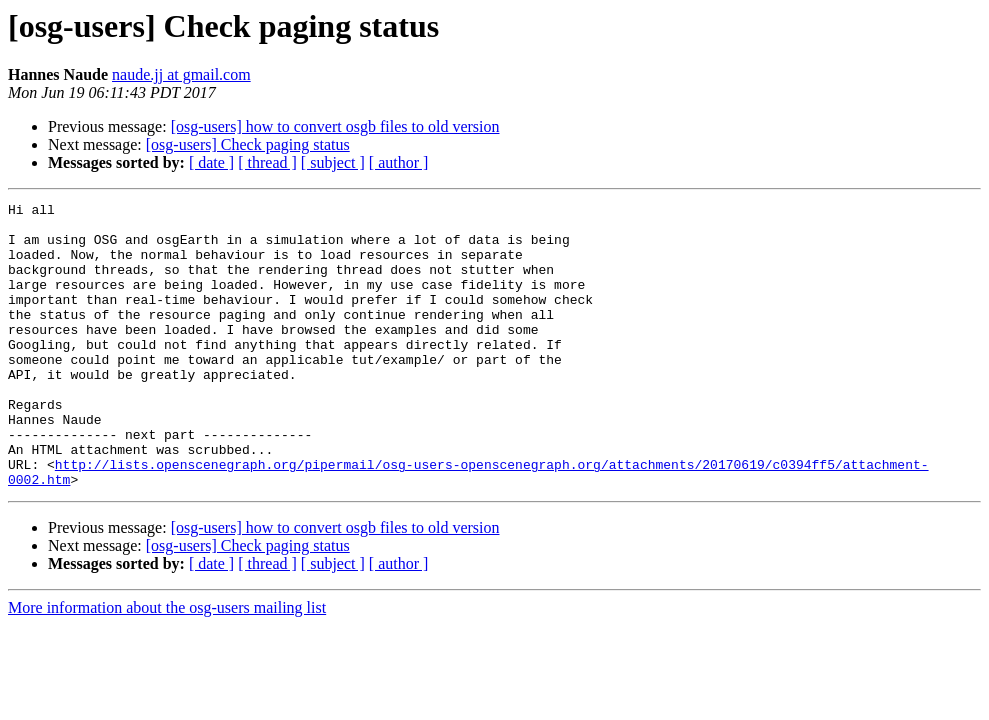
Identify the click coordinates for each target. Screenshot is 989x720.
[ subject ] (333, 162)
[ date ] (211, 162)
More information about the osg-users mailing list (167, 664)
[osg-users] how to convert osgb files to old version (335, 126)
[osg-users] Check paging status (248, 144)
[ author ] (399, 162)
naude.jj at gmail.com (181, 74)
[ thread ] (267, 162)
